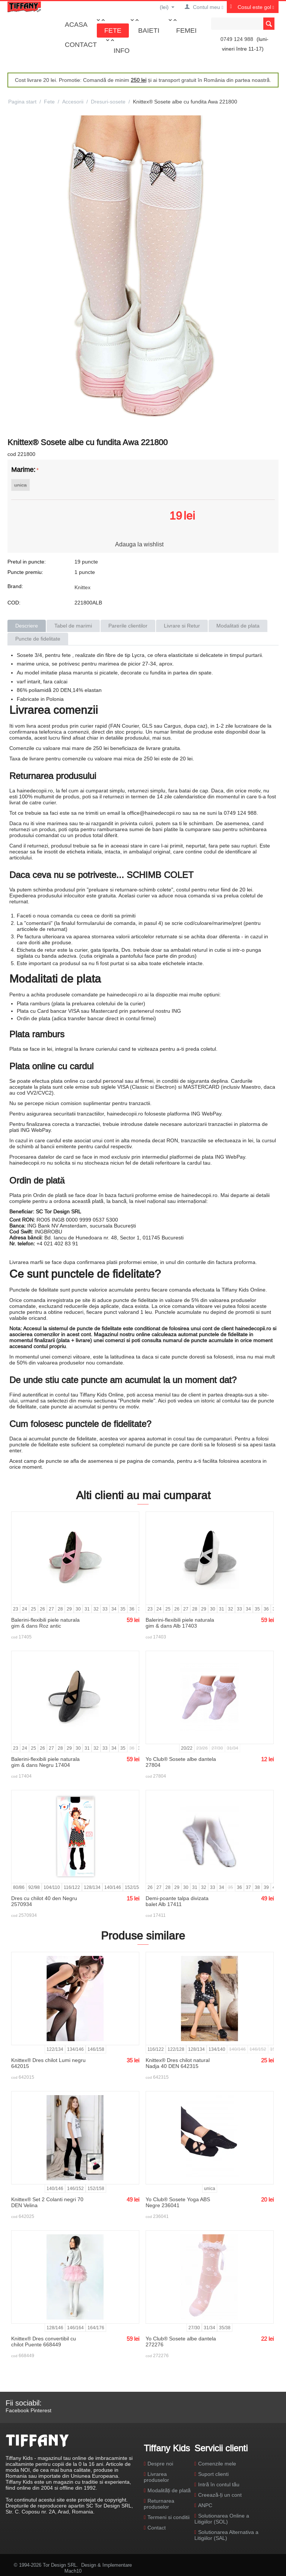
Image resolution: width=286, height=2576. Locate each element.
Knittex (82, 587)
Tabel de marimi (73, 626)
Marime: (23, 469)
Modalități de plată (168, 2490)
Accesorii (72, 102)
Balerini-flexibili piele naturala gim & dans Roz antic (45, 1623)
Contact (81, 44)
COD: (13, 603)
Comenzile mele (217, 2464)
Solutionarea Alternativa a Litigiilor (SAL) (226, 2535)
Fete (112, 30)
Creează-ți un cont (220, 2495)
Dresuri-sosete (108, 102)
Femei (186, 30)
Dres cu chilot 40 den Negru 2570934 (44, 1901)
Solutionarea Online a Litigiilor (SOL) (221, 2519)
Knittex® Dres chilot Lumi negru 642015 (48, 2063)
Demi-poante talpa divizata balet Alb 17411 (177, 1901)
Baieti (148, 30)
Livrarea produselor (156, 2477)
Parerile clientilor (127, 626)
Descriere (26, 626)
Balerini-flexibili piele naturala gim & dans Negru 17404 (45, 1762)
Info (122, 50)
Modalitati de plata (238, 626)
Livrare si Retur (182, 626)
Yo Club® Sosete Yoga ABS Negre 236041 (178, 2202)
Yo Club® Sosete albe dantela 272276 (181, 2341)
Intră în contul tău (218, 2484)
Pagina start (22, 102)
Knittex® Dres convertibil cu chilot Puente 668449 (43, 2341)
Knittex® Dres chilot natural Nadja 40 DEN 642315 (178, 2063)
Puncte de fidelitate (37, 639)
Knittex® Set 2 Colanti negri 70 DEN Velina (47, 2202)
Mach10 (73, 2571)
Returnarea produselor (159, 2504)
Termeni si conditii (168, 2517)
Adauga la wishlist (139, 544)
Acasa (76, 24)
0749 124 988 (236, 39)
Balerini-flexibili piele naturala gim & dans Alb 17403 (180, 1623)
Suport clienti (213, 2474)
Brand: (15, 586)
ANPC (205, 2505)
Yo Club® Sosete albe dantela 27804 (181, 1762)
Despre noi (160, 2464)
